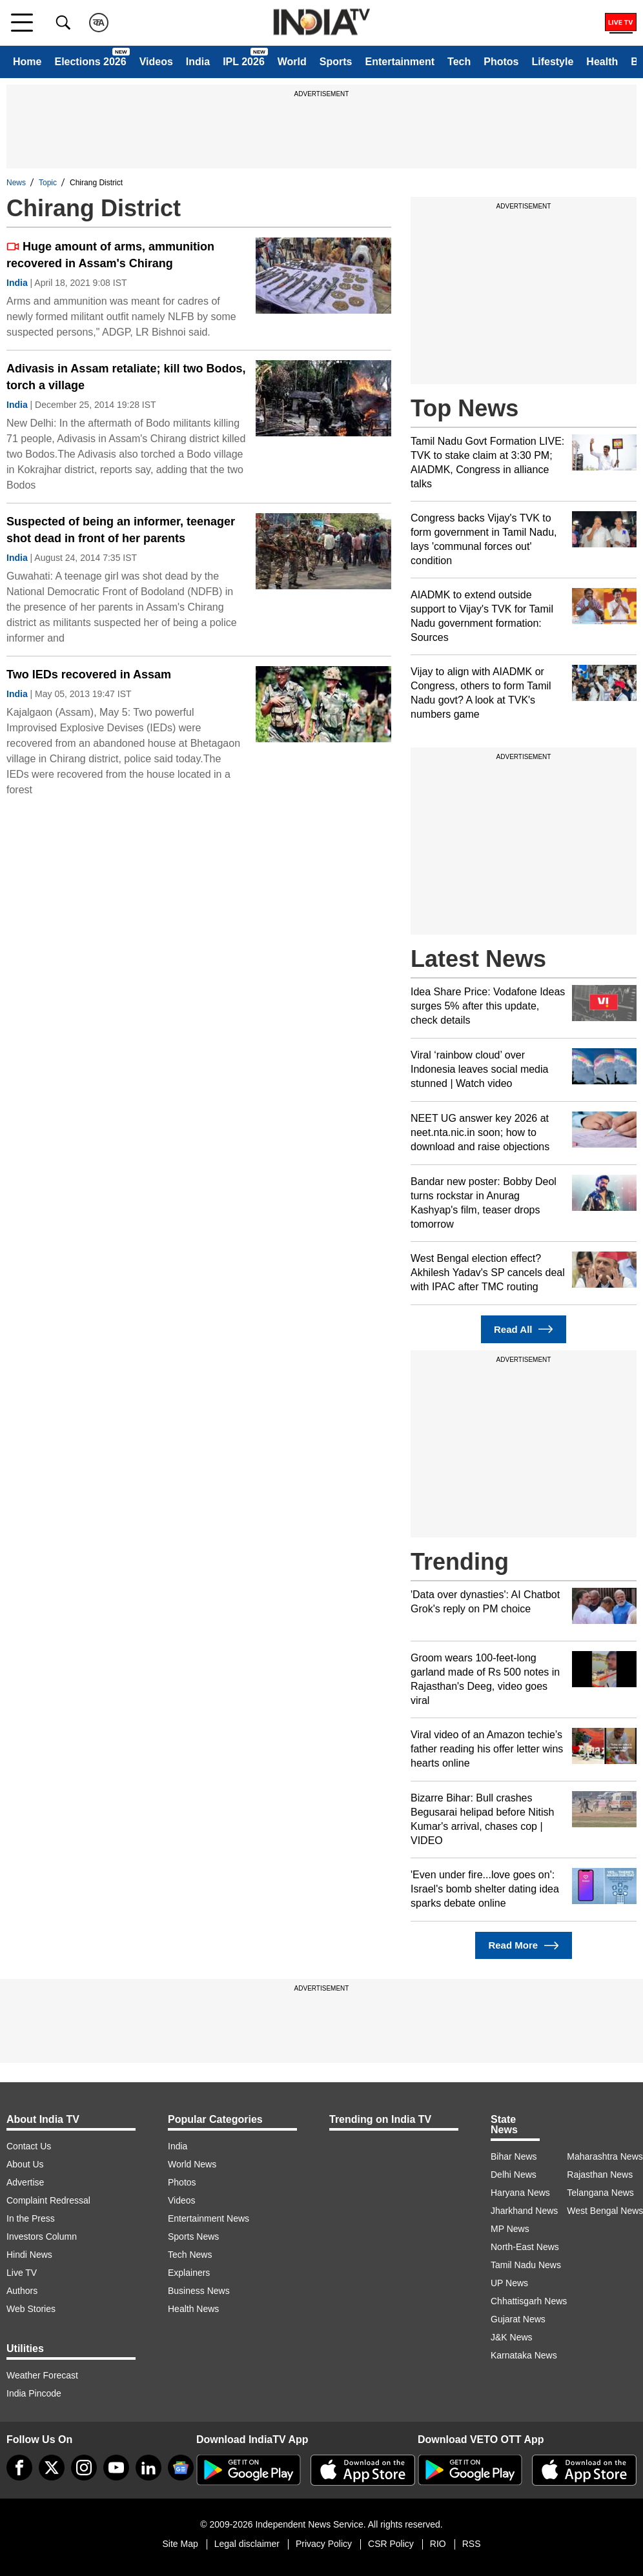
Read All (523, 1329)
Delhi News (513, 2174)
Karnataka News (524, 2355)
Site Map (180, 2544)
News (16, 182)
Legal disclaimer (247, 2544)
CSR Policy (391, 2544)
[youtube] (116, 2467)
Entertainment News (208, 2218)
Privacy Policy (324, 2544)
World (292, 61)
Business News (199, 2291)
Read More (523, 1945)
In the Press (30, 2218)
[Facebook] (19, 2467)
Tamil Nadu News (526, 2265)
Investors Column (41, 2236)
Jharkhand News (524, 2211)
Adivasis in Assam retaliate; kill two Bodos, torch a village (125, 377)
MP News (510, 2229)
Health (602, 61)
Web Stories (31, 2309)
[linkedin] (148, 2467)
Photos (501, 61)
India (198, 61)
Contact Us (28, 2146)
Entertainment (399, 61)
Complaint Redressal (48, 2200)
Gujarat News (518, 2319)
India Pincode (33, 2393)
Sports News (193, 2236)
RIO (438, 2544)
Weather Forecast (42, 2375)
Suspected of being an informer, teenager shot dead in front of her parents (120, 530)
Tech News (190, 2254)
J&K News (512, 2337)
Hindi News (29, 2254)
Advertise (25, 2182)
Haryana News (520, 2192)
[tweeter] (52, 2467)
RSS (471, 2544)
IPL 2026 (244, 61)
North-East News (525, 2247)
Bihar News (514, 2156)
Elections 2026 (90, 61)
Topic (48, 182)
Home (27, 61)
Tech (459, 61)
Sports (336, 61)
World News (192, 2164)
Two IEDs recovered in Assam (88, 674)
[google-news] (181, 2467)
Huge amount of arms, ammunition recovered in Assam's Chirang (110, 255)
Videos (156, 61)
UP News (509, 2283)
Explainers (189, 2272)
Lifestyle (552, 61)
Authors (21, 2291)
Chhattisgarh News (529, 2301)
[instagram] (84, 2467)
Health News (193, 2309)
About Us (25, 2164)
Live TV (21, 2272)
